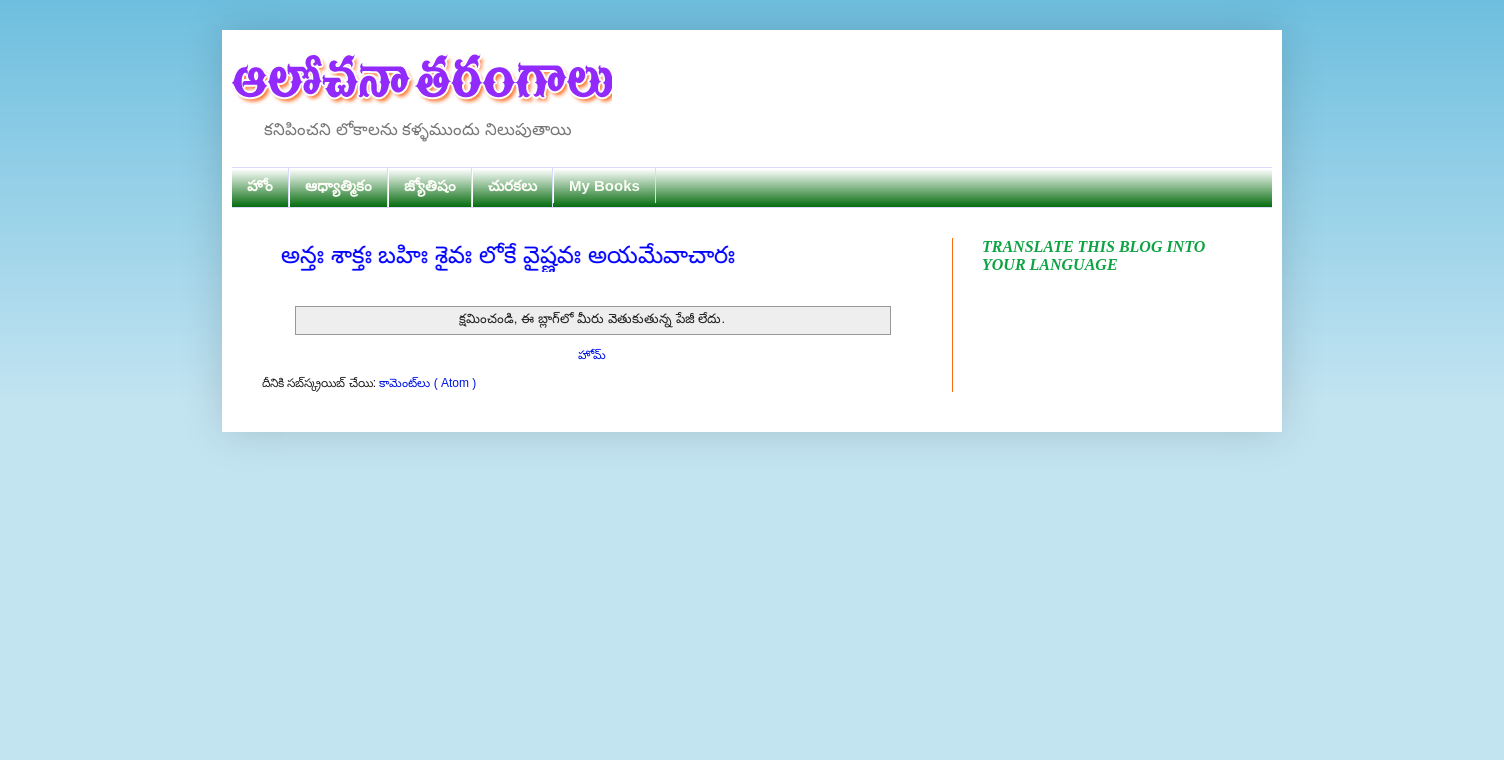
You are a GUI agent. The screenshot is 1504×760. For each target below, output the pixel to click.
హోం (260, 185)
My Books (604, 185)
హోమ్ (592, 355)
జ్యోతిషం (430, 185)
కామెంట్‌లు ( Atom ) (427, 383)
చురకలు (512, 185)
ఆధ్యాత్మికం (338, 185)
